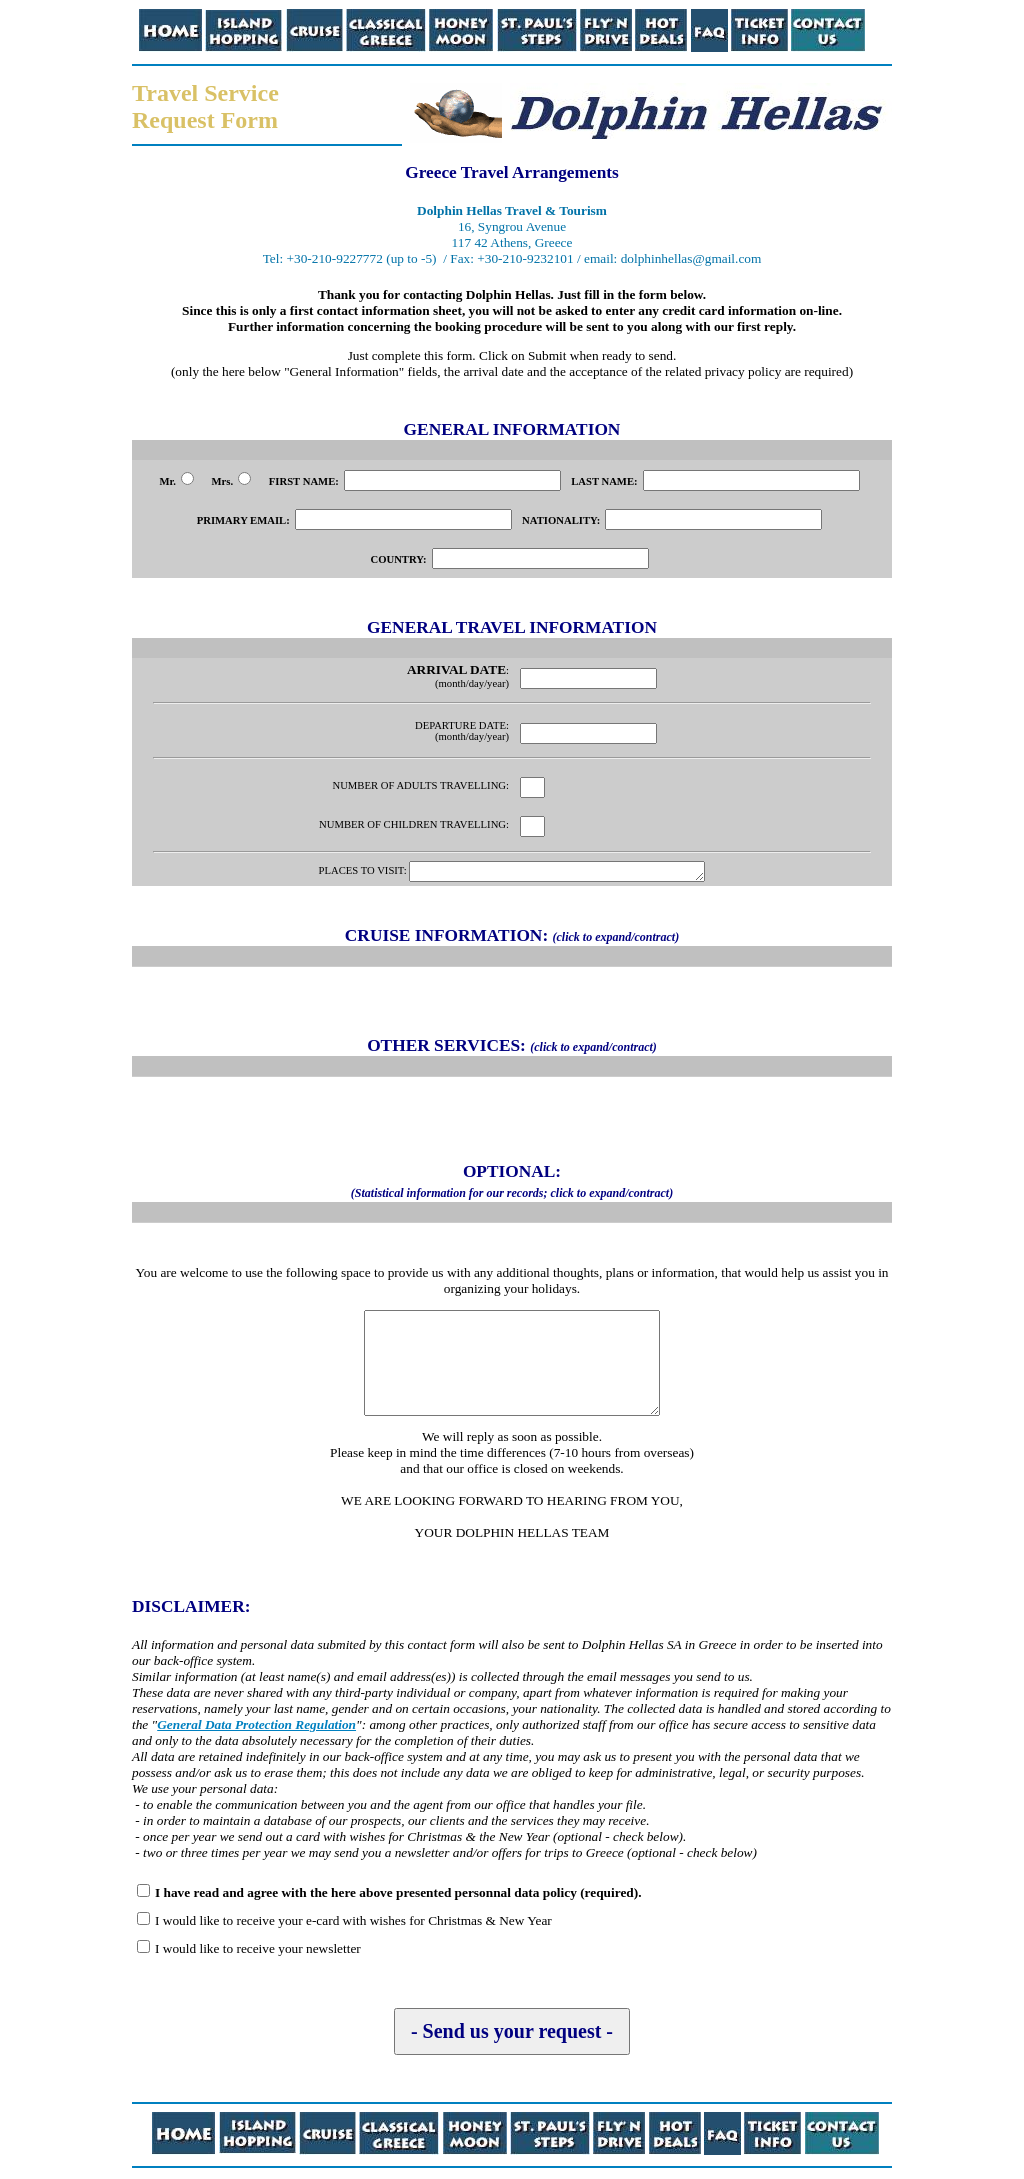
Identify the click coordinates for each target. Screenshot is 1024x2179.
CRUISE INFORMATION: (512, 938)
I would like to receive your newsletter (258, 1951)
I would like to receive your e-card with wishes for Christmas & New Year (353, 1923)
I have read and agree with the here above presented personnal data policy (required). (398, 1895)
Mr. (176, 481)
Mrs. (232, 481)
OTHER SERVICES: (512, 1048)
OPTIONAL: (512, 1184)
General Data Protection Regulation (256, 1727)
